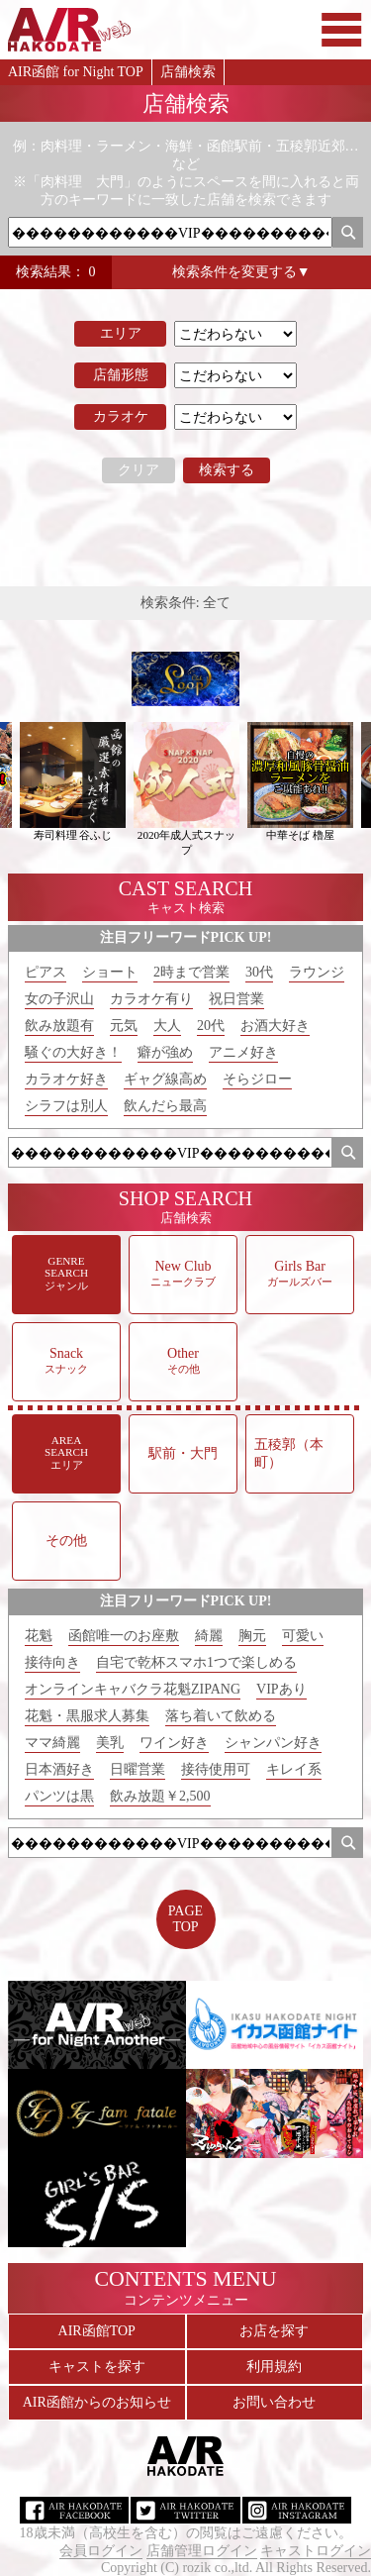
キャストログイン (315, 2550)
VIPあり (281, 1689)
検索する (226, 470)
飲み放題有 (59, 1025)
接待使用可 (215, 1769)
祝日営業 (236, 998)
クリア (138, 470)
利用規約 (274, 2366)
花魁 (38, 1635)
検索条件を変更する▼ (241, 271)
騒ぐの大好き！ (73, 1052)
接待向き (52, 1662)
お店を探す (274, 2330)
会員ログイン (100, 2550)
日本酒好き (59, 1769)
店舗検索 (188, 71)
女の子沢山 (59, 998)
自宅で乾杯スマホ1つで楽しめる (196, 1662)
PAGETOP (185, 1919)
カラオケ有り (151, 998)
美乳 (110, 1742)
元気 (124, 1025)
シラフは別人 (66, 1105)
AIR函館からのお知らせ (97, 2402)
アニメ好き (243, 1052)
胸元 (252, 1635)
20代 (211, 1025)
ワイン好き (174, 1742)
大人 (167, 1025)
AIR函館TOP (97, 2330)
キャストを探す (96, 2366)
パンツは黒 (59, 1796)
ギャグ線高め (165, 1079)
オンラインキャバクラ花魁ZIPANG (132, 1689)
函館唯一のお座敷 (123, 1635)
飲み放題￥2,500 (160, 1796)
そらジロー (257, 1079)
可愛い (303, 1635)
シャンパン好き (273, 1742)
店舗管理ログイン (201, 2550)
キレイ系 (294, 1769)
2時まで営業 (191, 972)
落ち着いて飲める (220, 1715)
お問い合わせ (274, 2402)
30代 (259, 972)
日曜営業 (137, 1769)
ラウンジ (316, 972)
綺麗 (209, 1635)
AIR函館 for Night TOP (75, 71)
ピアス (45, 972)
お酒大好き (275, 1025)
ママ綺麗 (52, 1742)
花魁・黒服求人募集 (87, 1715)
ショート (110, 972)
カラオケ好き (66, 1079)
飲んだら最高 (165, 1105)
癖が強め (165, 1052)
